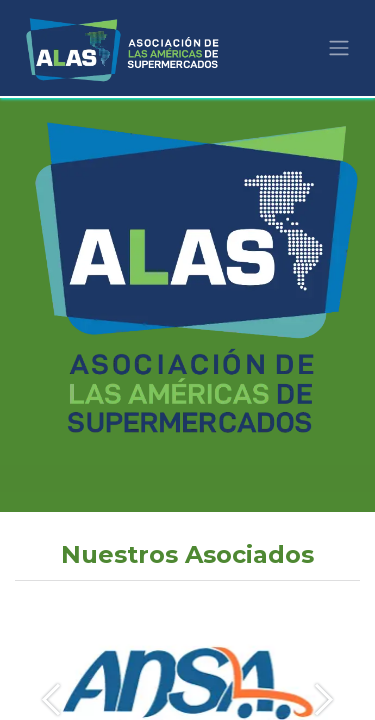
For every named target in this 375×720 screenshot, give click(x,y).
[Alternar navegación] (339, 48)
